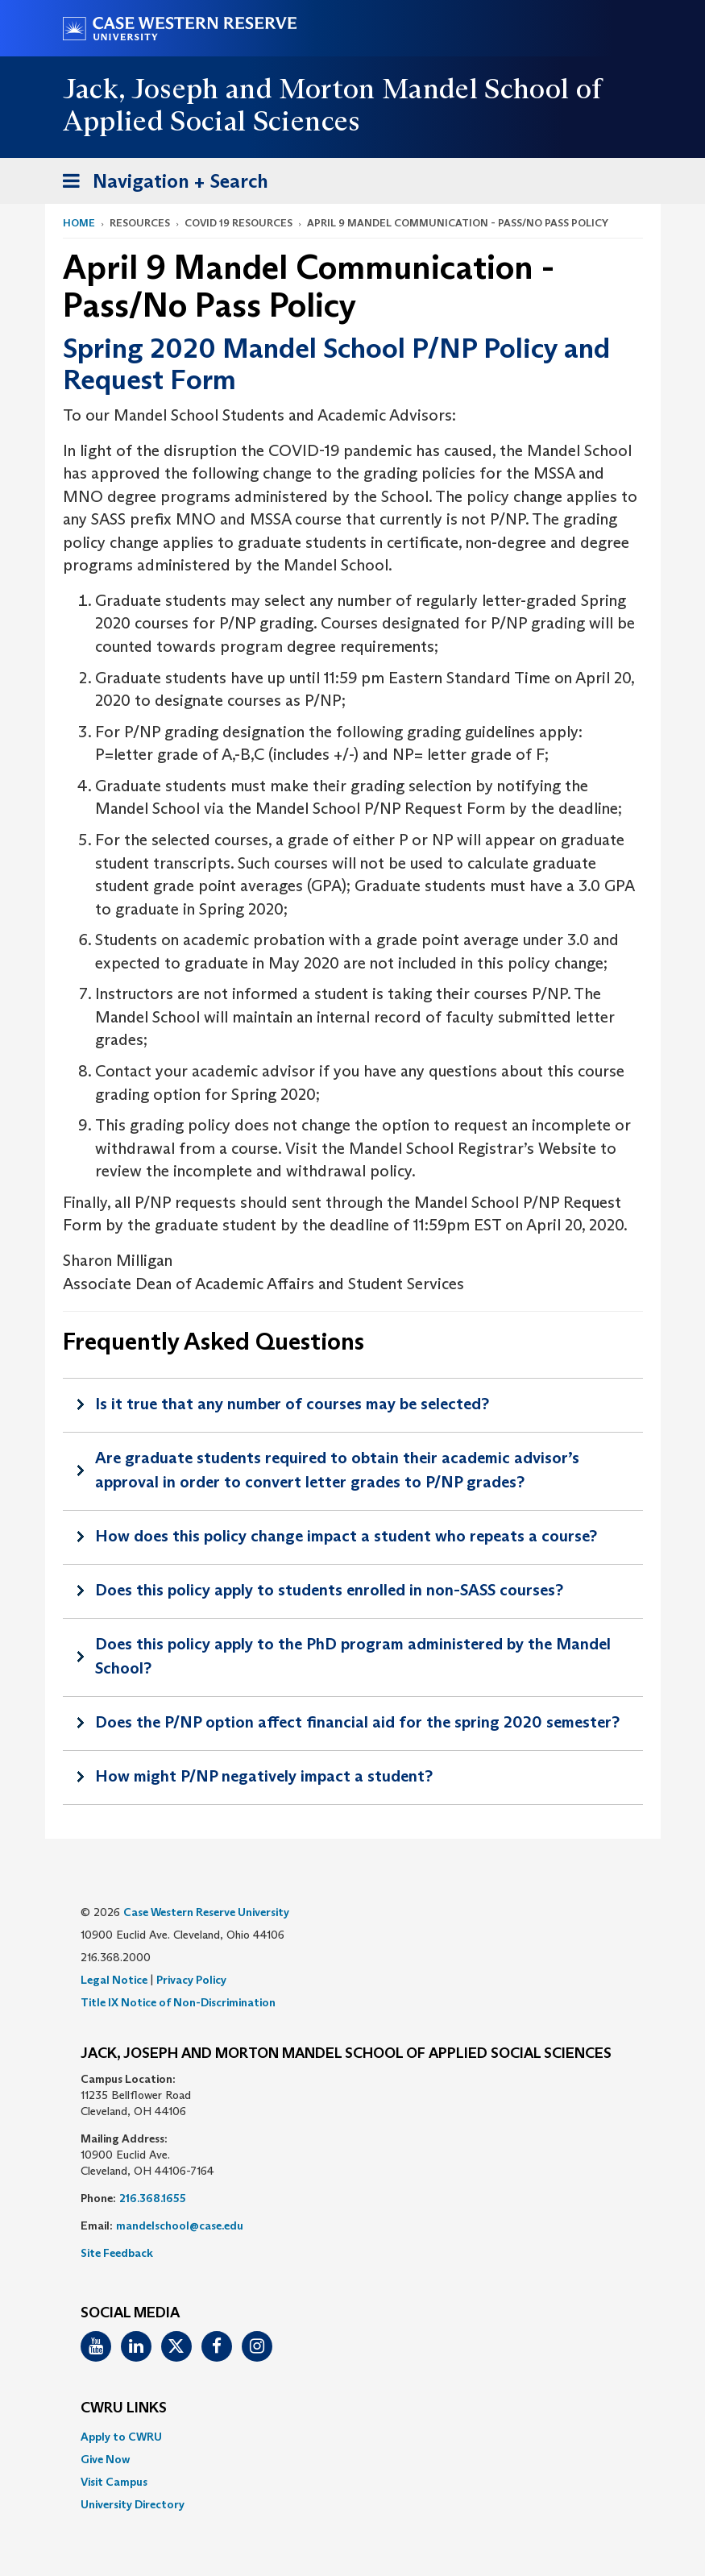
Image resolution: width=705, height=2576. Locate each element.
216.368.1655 (152, 2198)
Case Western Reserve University (206, 1912)
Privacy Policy (191, 1979)
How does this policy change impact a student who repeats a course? (346, 1535)
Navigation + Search (160, 184)
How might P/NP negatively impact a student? (264, 1776)
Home (79, 223)
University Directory (133, 2504)
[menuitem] (353, 2436)
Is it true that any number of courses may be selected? (292, 1403)
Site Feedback (117, 2253)
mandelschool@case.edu (179, 2225)
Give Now (105, 2459)
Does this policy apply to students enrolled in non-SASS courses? (329, 1589)
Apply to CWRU (121, 2436)
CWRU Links (124, 2408)
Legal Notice (114, 1979)
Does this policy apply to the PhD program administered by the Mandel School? (353, 1656)
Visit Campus (114, 2481)
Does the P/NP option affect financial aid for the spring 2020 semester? (357, 1722)
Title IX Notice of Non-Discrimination (178, 2002)
